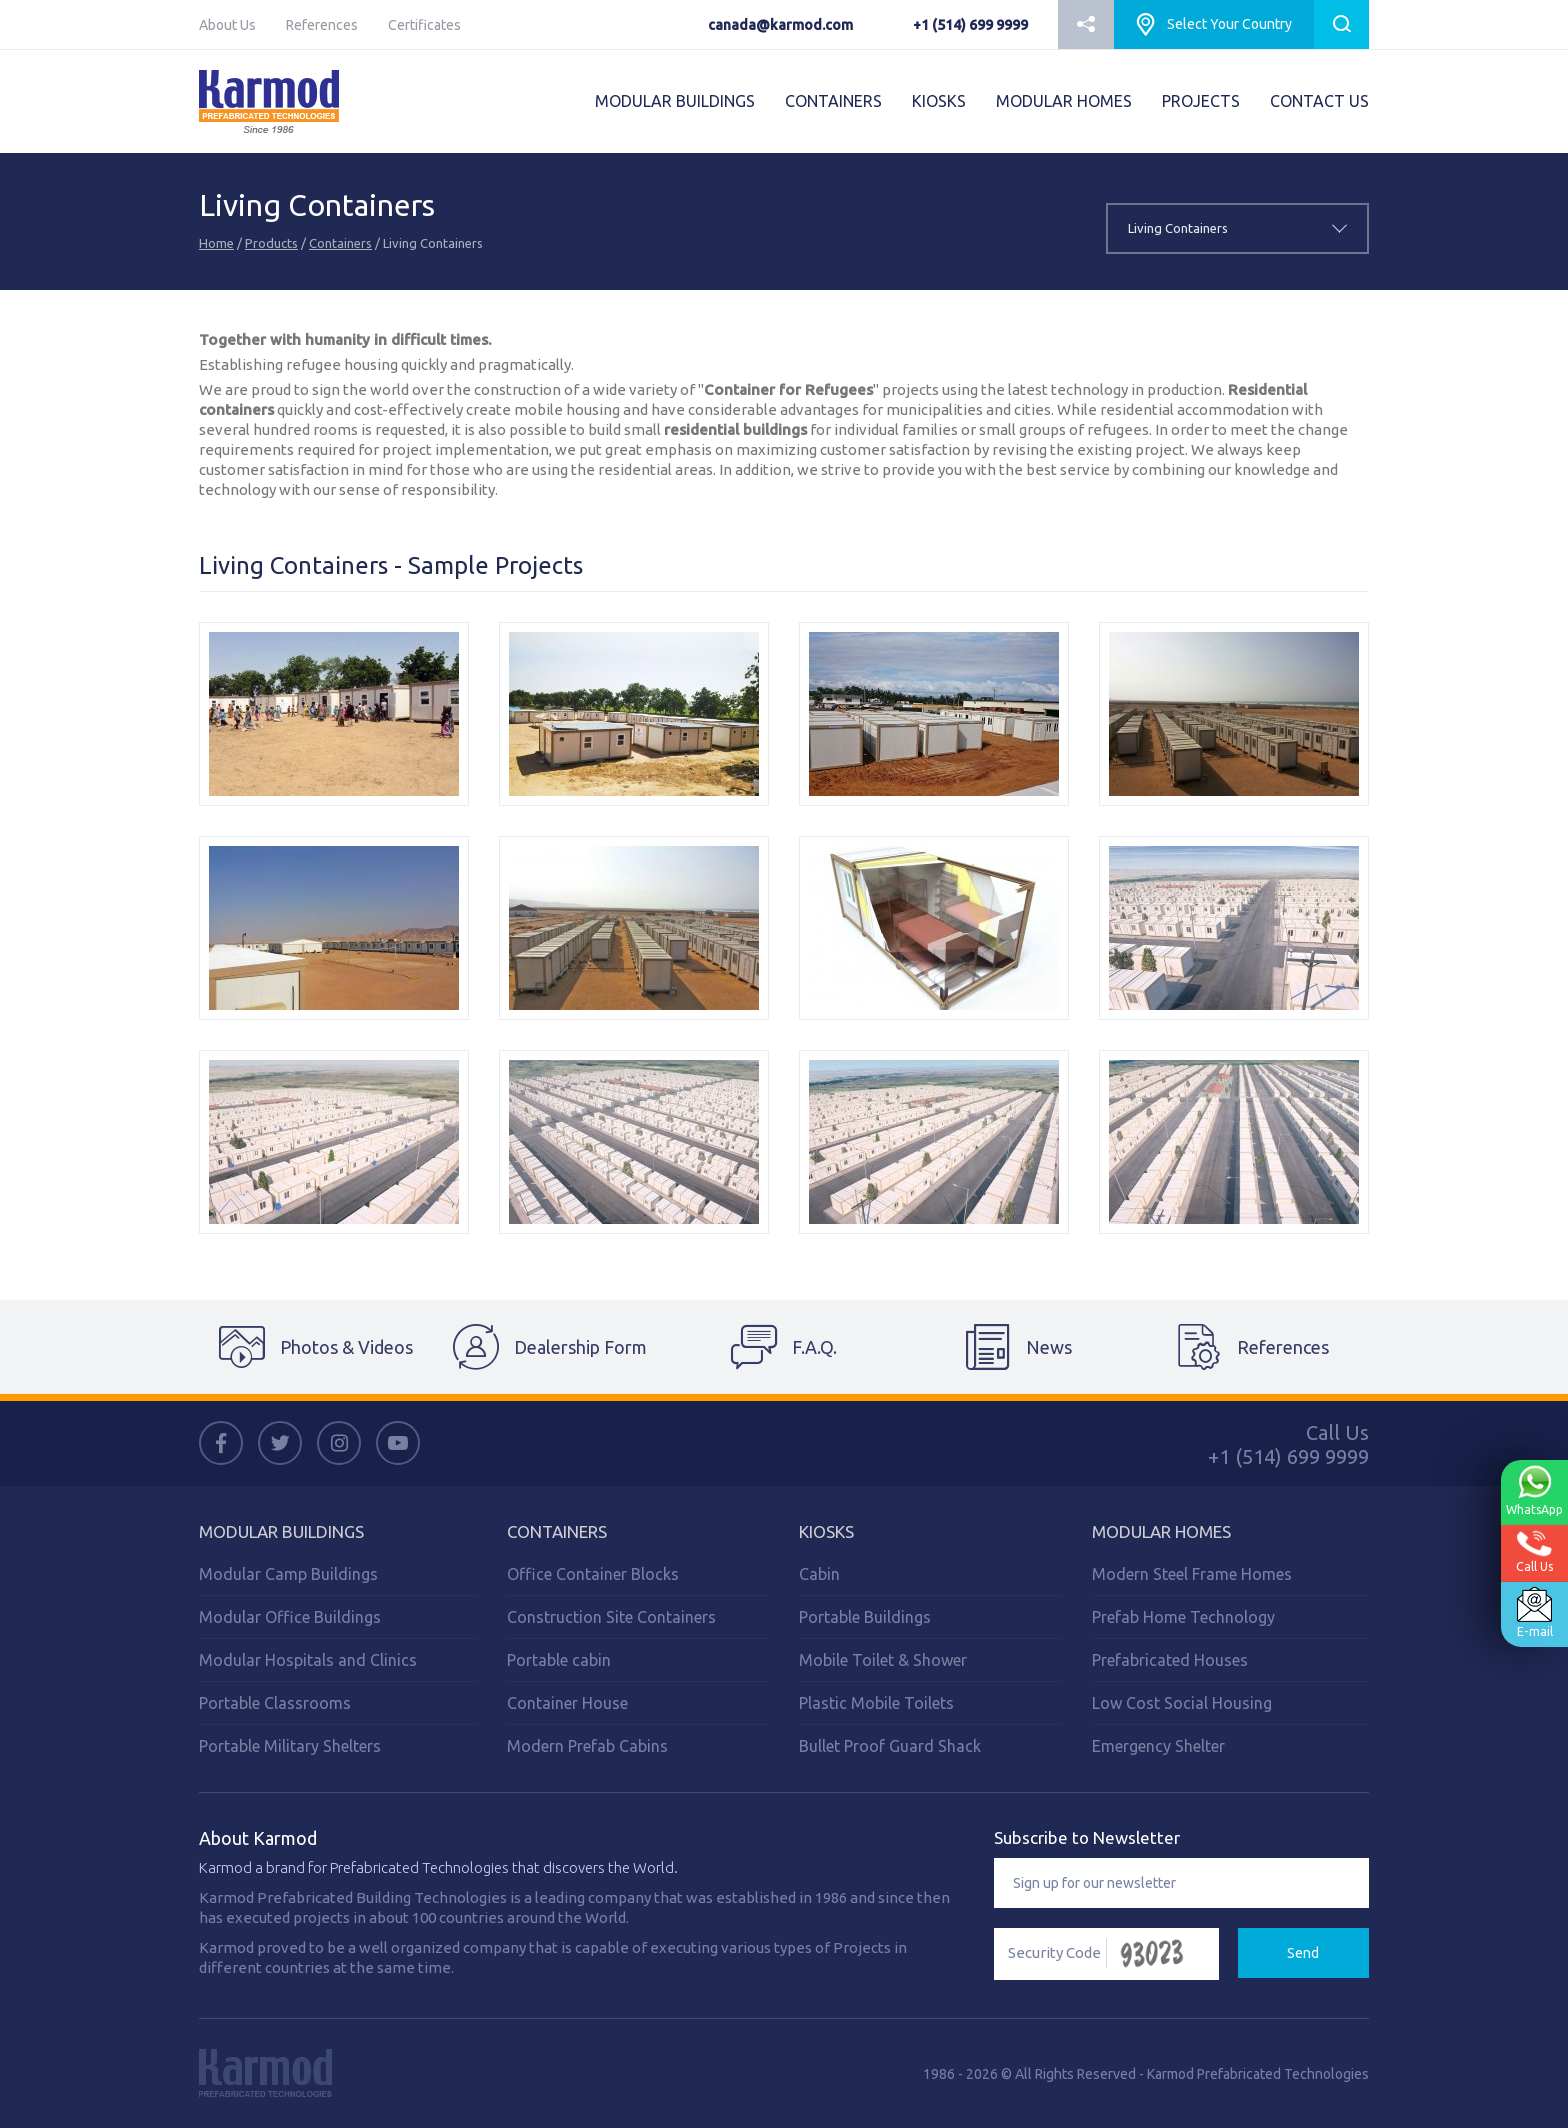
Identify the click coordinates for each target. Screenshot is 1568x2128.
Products (271, 243)
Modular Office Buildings (290, 1617)
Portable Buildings (865, 1617)
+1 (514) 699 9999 (970, 25)
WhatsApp (1532, 1491)
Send (1303, 1953)
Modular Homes (1161, 1531)
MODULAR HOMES (1064, 101)
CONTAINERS (833, 101)
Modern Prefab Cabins (587, 1746)
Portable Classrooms (275, 1703)
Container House (567, 1703)
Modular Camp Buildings (288, 1574)
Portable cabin (559, 1660)
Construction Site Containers (611, 1617)
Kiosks (826, 1531)
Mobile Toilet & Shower (883, 1660)
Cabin (819, 1574)
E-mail (1532, 1613)
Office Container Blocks (593, 1574)
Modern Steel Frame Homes (1192, 1574)
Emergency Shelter (1158, 1746)
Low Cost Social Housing (1182, 1703)
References (322, 25)
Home (216, 243)
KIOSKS (939, 101)
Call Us (1532, 1551)
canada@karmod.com (780, 25)
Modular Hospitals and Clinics (308, 1660)
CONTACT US (1319, 101)
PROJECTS (1201, 101)
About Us (227, 25)
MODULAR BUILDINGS (675, 101)
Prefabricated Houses (1170, 1660)
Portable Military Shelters (290, 1746)
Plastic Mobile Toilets (876, 1703)
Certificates (424, 25)
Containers (340, 243)
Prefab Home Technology (1183, 1617)
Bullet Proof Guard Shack (890, 1746)
